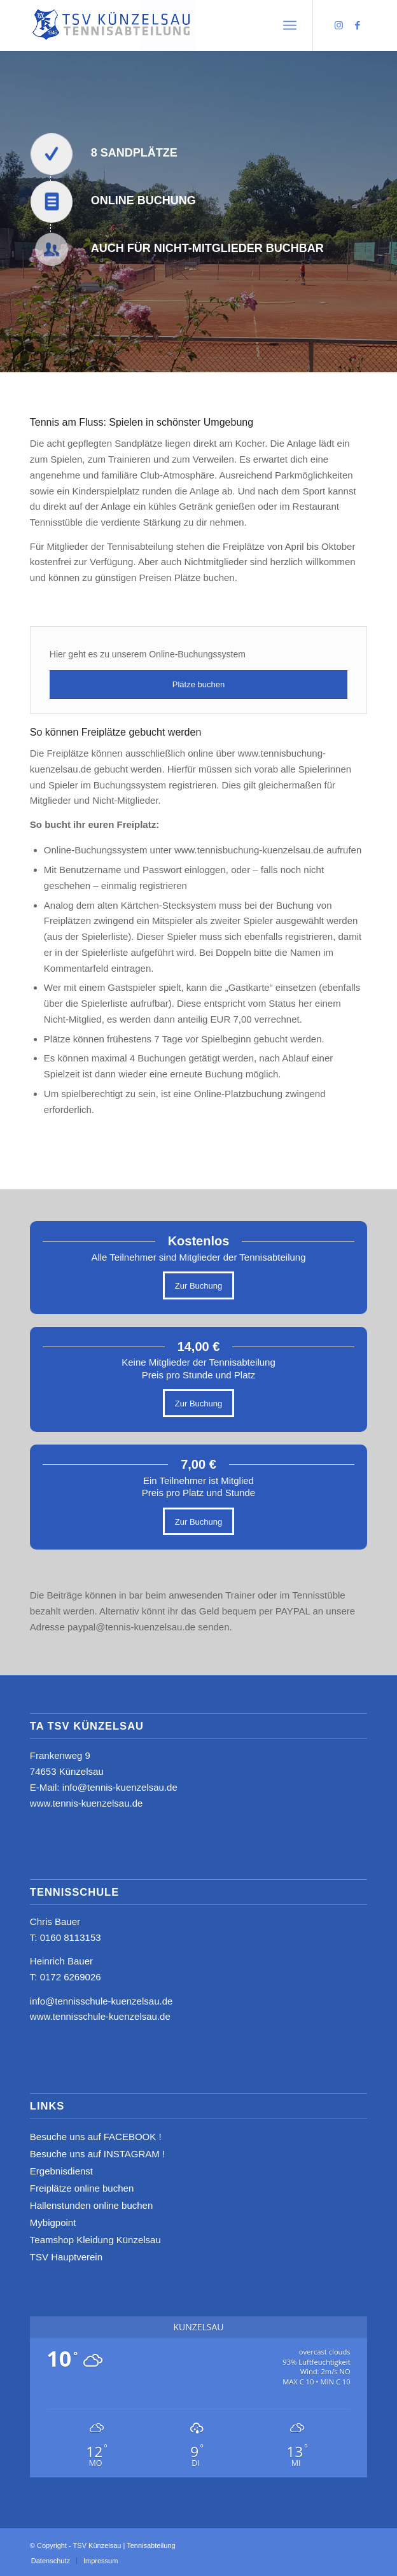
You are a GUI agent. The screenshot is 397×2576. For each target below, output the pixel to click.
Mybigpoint (53, 2222)
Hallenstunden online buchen (91, 2205)
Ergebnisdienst (61, 2171)
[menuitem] (289, 25)
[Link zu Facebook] (357, 25)
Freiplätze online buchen (82, 2188)
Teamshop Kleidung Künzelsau (95, 2239)
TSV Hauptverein (66, 2256)
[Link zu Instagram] (338, 25)
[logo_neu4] (165, 25)
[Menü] (289, 25)
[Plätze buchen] (198, 684)
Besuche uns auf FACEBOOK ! (96, 2136)
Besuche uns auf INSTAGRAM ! (97, 2153)
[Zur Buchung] (198, 1285)
